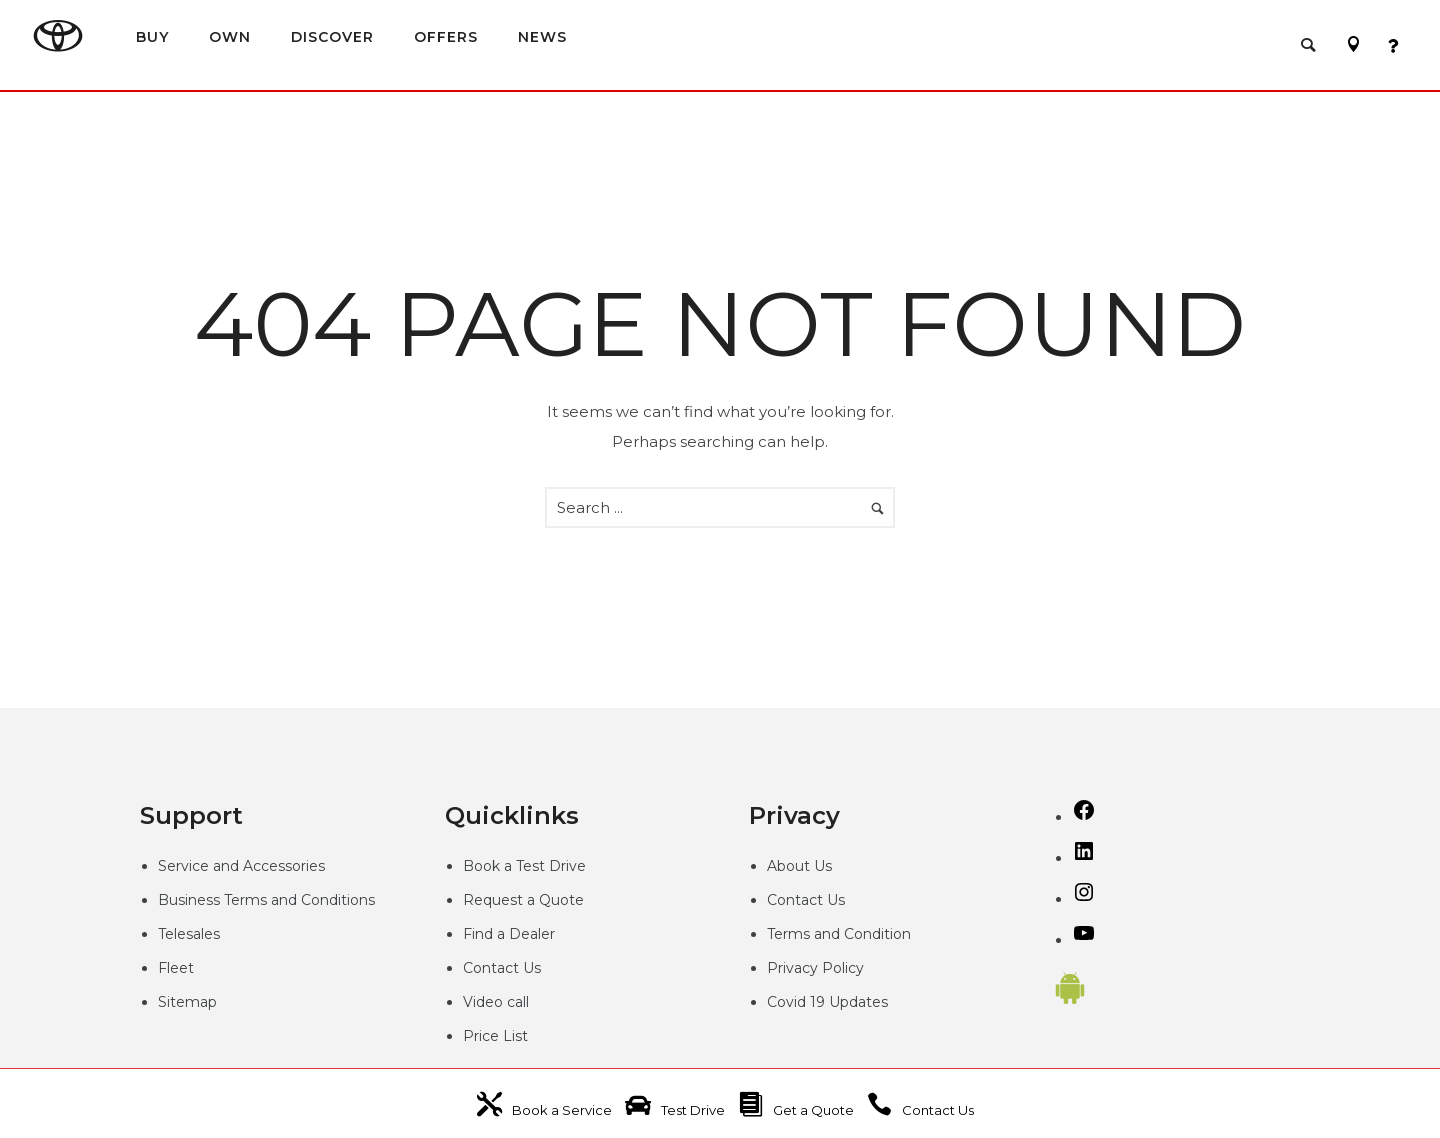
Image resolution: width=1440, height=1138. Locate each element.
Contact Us (502, 968)
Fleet (176, 968)
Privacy (794, 968)
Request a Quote (523, 900)
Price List (495, 1036)
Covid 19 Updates (827, 1002)
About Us (799, 866)
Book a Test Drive (524, 866)
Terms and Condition (839, 934)
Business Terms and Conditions (266, 900)
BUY (152, 37)
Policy (843, 968)
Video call (496, 1002)
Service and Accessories (241, 866)
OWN (230, 37)
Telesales (189, 934)
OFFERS (446, 37)
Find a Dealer (509, 934)
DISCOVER (332, 37)
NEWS (542, 37)
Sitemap (187, 1002)
